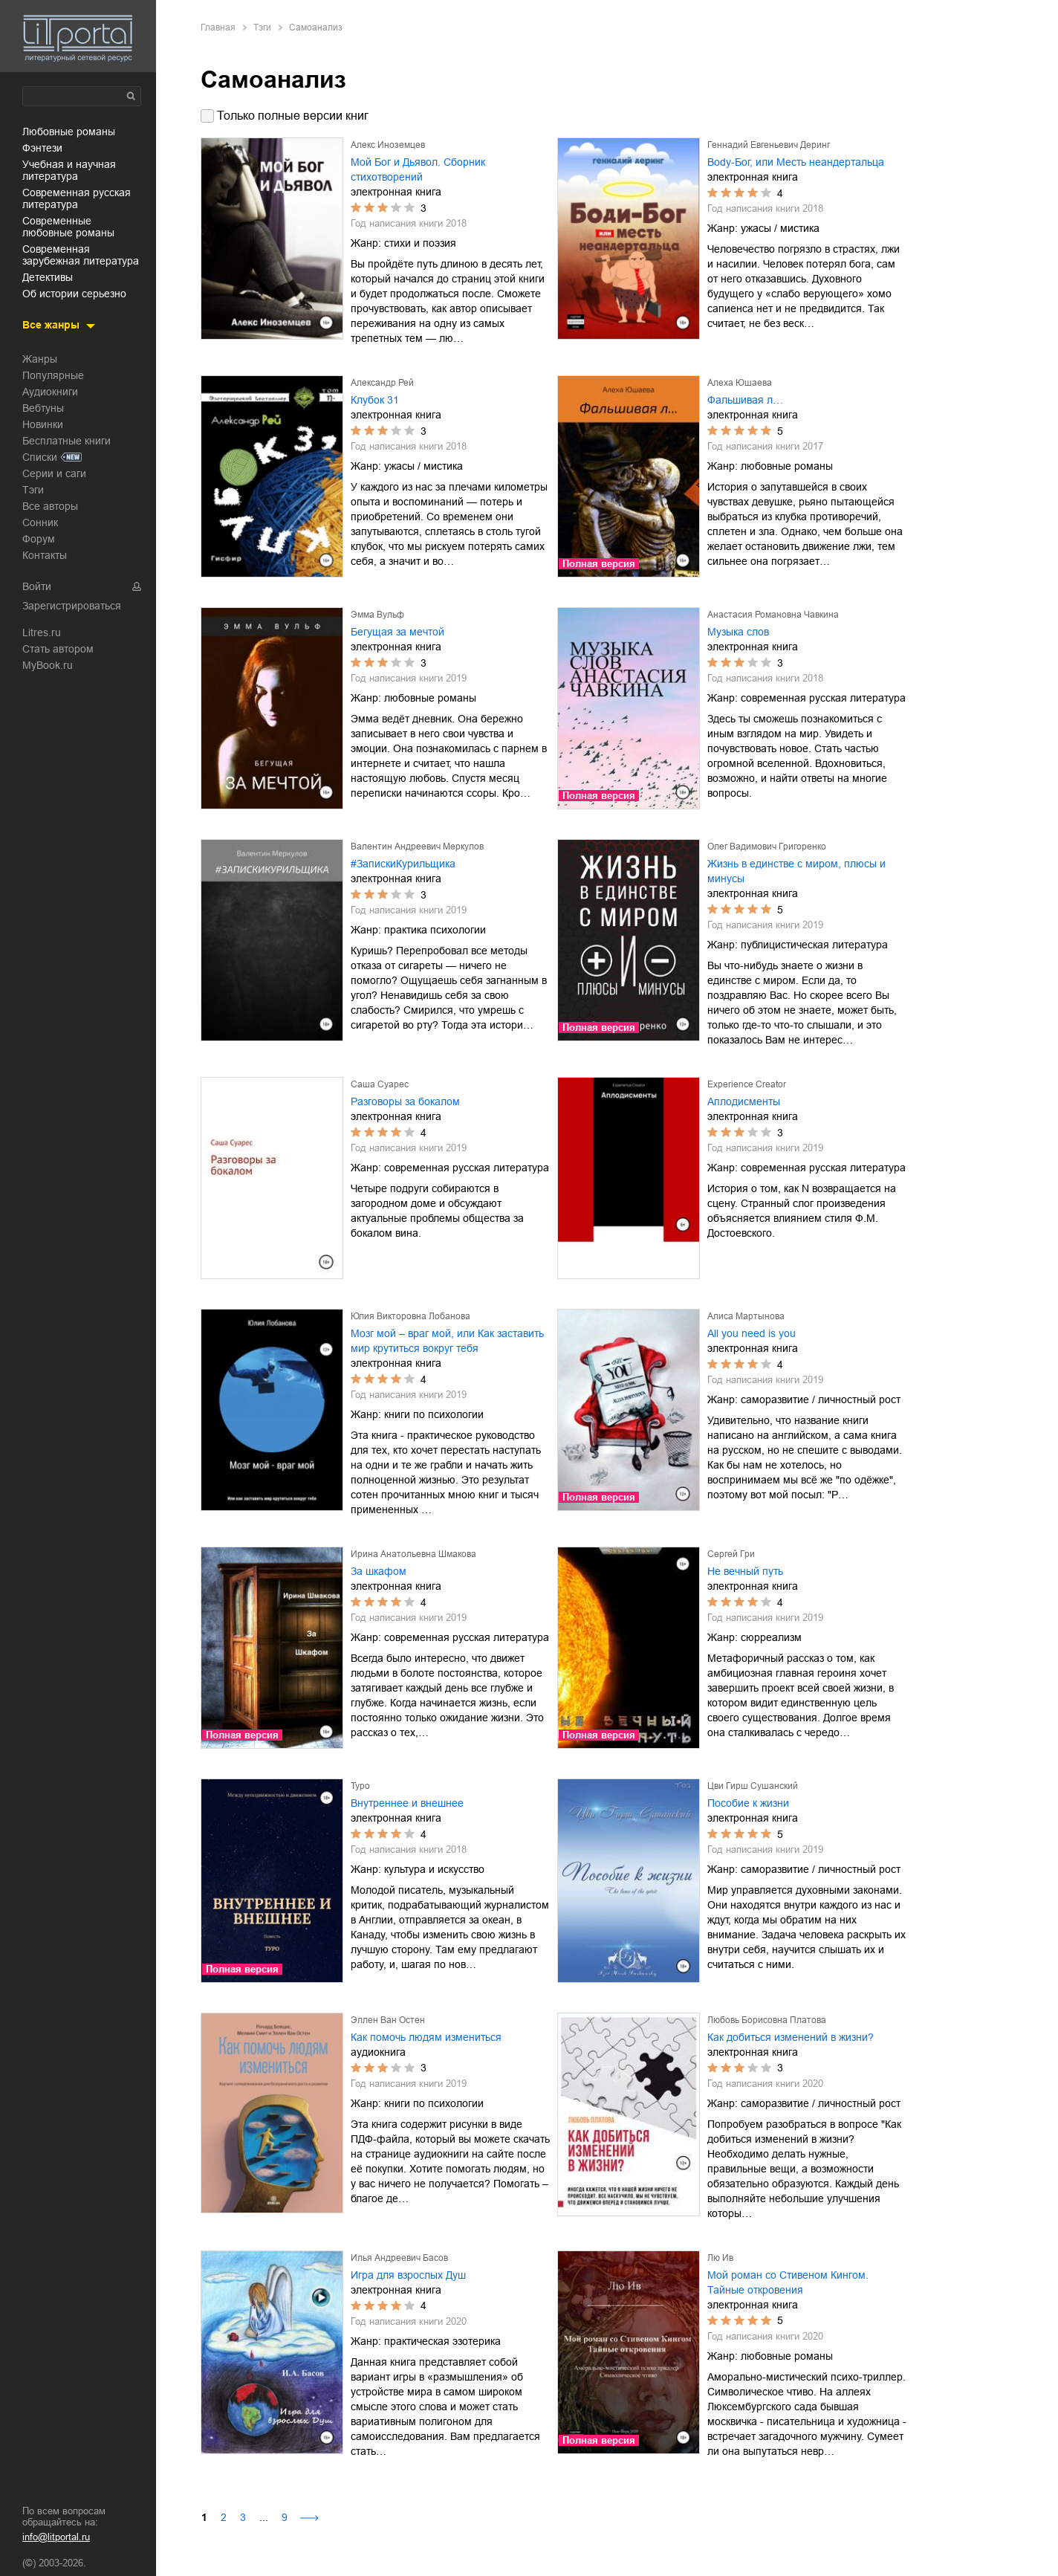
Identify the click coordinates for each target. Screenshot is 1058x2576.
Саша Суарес (380, 1084)
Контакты (44, 555)
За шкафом (378, 1571)
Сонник (40, 522)
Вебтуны (43, 408)
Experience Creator (746, 1084)
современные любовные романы (68, 227)
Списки (39, 457)
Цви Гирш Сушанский (752, 1786)
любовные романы (68, 131)
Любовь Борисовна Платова (766, 2020)
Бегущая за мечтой (397, 632)
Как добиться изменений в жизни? (790, 2037)
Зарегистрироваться (71, 606)
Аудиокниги (50, 392)
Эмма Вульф (377, 614)
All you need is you (751, 1333)
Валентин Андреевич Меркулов (417, 846)
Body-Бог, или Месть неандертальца (795, 162)
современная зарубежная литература (80, 255)
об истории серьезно (74, 294)
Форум (38, 539)
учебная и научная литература (69, 170)
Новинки (42, 424)
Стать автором (58, 649)
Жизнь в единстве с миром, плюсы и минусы (796, 871)
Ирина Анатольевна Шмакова (413, 1554)
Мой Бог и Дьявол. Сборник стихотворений (418, 169)
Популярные (53, 375)
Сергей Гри (731, 1554)
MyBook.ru (47, 665)
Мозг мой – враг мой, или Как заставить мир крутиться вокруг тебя (447, 1340)
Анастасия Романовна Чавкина (773, 614)
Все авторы (50, 506)
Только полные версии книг (293, 115)
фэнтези (42, 148)
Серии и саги (54, 473)
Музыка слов (738, 632)
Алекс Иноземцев (388, 145)
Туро (360, 1786)
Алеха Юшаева (739, 383)
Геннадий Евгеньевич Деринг (768, 145)
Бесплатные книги (66, 441)
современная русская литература (76, 198)
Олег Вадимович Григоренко (766, 846)
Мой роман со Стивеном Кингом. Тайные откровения (788, 2282)
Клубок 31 (375, 400)
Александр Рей (382, 383)
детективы (47, 277)
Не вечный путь (745, 1571)
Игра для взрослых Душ (408, 2275)
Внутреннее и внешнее (407, 1803)
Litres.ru (41, 632)
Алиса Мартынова (746, 1316)
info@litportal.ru (56, 2537)
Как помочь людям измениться (426, 2037)
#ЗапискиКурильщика (403, 864)
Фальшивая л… (745, 400)
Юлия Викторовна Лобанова (410, 1316)
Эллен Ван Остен (388, 2020)
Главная (218, 27)
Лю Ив (720, 2258)
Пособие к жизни (748, 1803)
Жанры (39, 359)
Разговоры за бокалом (405, 1101)
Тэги (33, 490)
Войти (36, 586)
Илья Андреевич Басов (399, 2258)
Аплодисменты (743, 1101)
